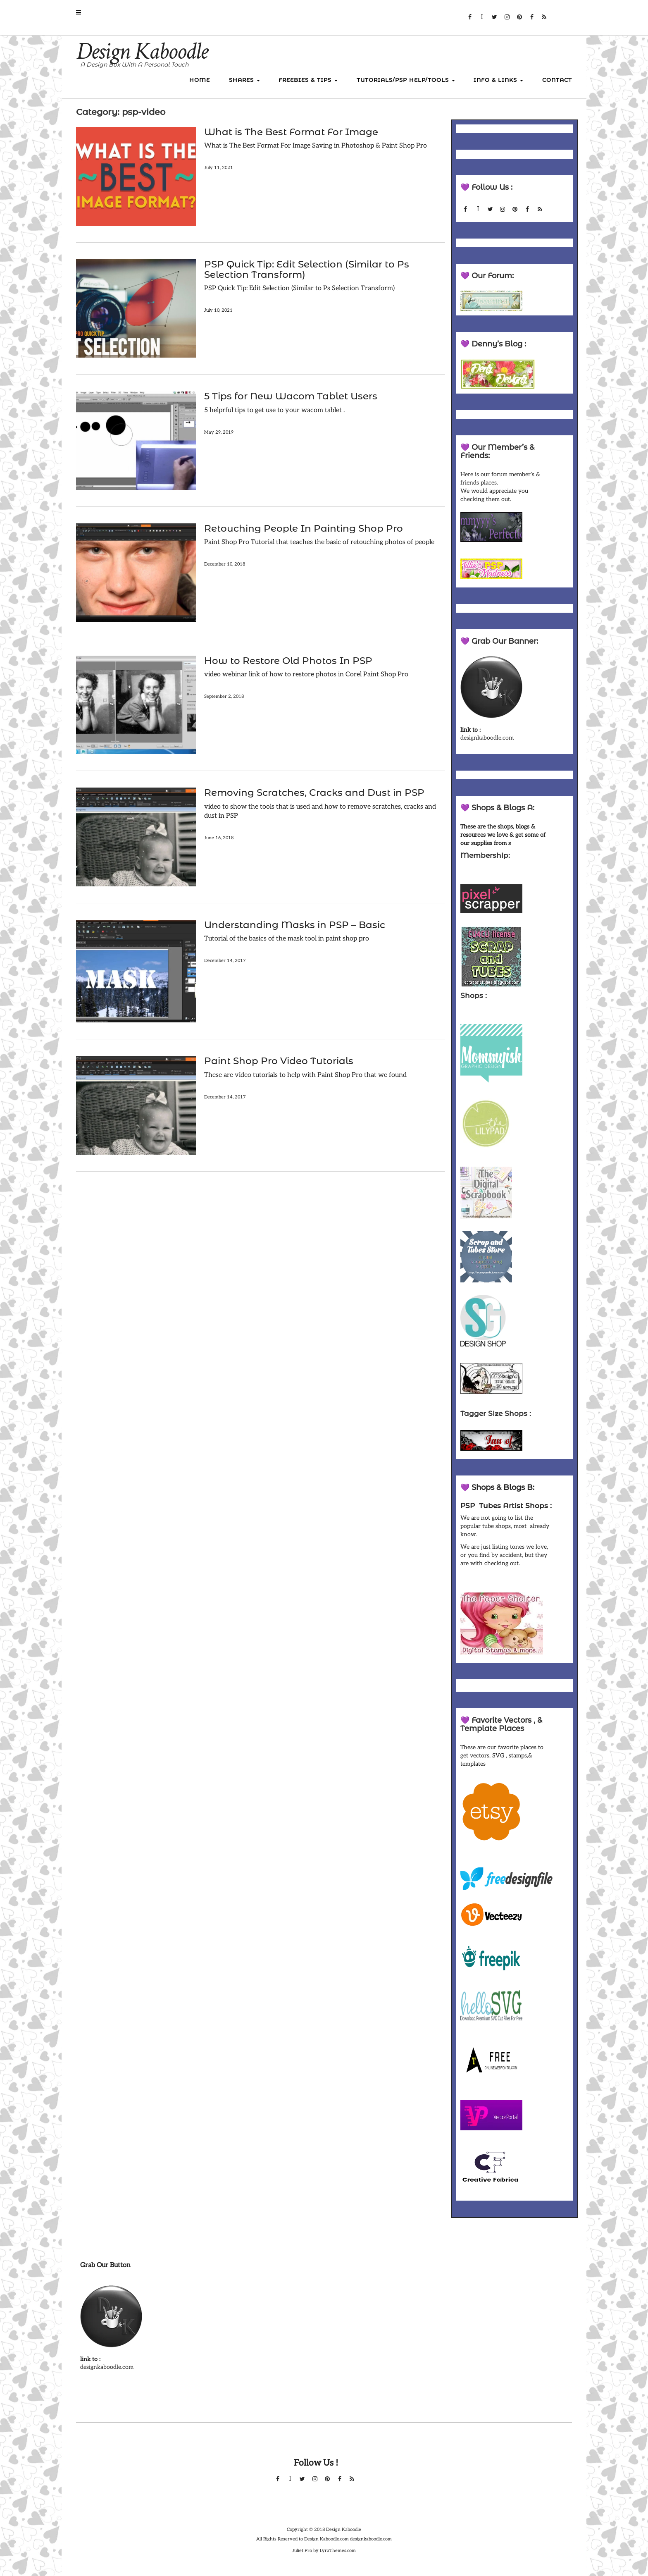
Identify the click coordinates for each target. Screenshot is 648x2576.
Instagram (503, 213)
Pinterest (515, 213)
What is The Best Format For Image (291, 132)
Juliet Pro (302, 2550)
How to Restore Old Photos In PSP (288, 660)
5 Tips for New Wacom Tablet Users (290, 396)
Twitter (490, 213)
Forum (478, 213)
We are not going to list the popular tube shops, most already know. (504, 1526)
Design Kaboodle (141, 51)
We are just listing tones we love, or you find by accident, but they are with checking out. (504, 1555)
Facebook (465, 213)
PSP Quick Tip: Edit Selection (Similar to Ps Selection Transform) (306, 269)
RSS (540, 213)
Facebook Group (527, 213)
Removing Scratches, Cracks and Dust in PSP (314, 792)
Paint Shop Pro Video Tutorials (278, 1061)
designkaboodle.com (487, 737)
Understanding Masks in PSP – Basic (294, 925)
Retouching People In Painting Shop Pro (303, 528)
